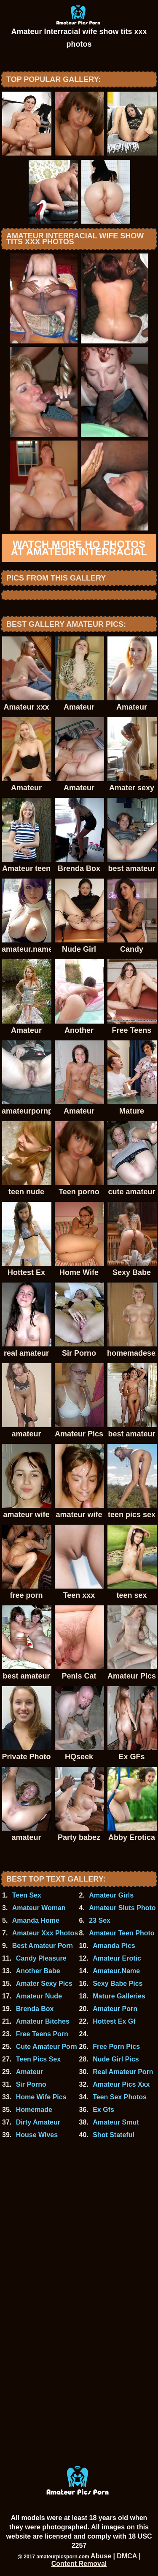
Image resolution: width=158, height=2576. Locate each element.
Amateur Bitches (43, 2021)
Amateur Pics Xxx (121, 2084)
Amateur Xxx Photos (45, 1933)
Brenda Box (35, 2008)
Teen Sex (26, 1895)
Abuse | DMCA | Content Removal (96, 2559)
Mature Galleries (119, 1996)
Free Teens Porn (42, 2034)
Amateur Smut (116, 2122)
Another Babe (38, 1970)
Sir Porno (31, 2084)
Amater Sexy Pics (44, 1983)
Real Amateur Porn (123, 2071)
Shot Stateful (113, 2134)
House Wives (37, 2134)
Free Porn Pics (116, 2046)
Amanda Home (35, 1920)
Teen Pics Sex (38, 2059)
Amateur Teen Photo (121, 1933)
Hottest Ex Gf (114, 2021)
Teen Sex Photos (120, 2097)
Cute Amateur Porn (46, 2046)
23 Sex (99, 1920)
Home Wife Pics (41, 2097)
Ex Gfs (103, 2109)
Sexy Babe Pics (117, 1983)
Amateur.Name (116, 1970)
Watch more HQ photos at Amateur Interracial (79, 547)
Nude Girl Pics (116, 2059)
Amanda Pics (114, 1945)
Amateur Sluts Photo (122, 1907)
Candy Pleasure (41, 1958)
